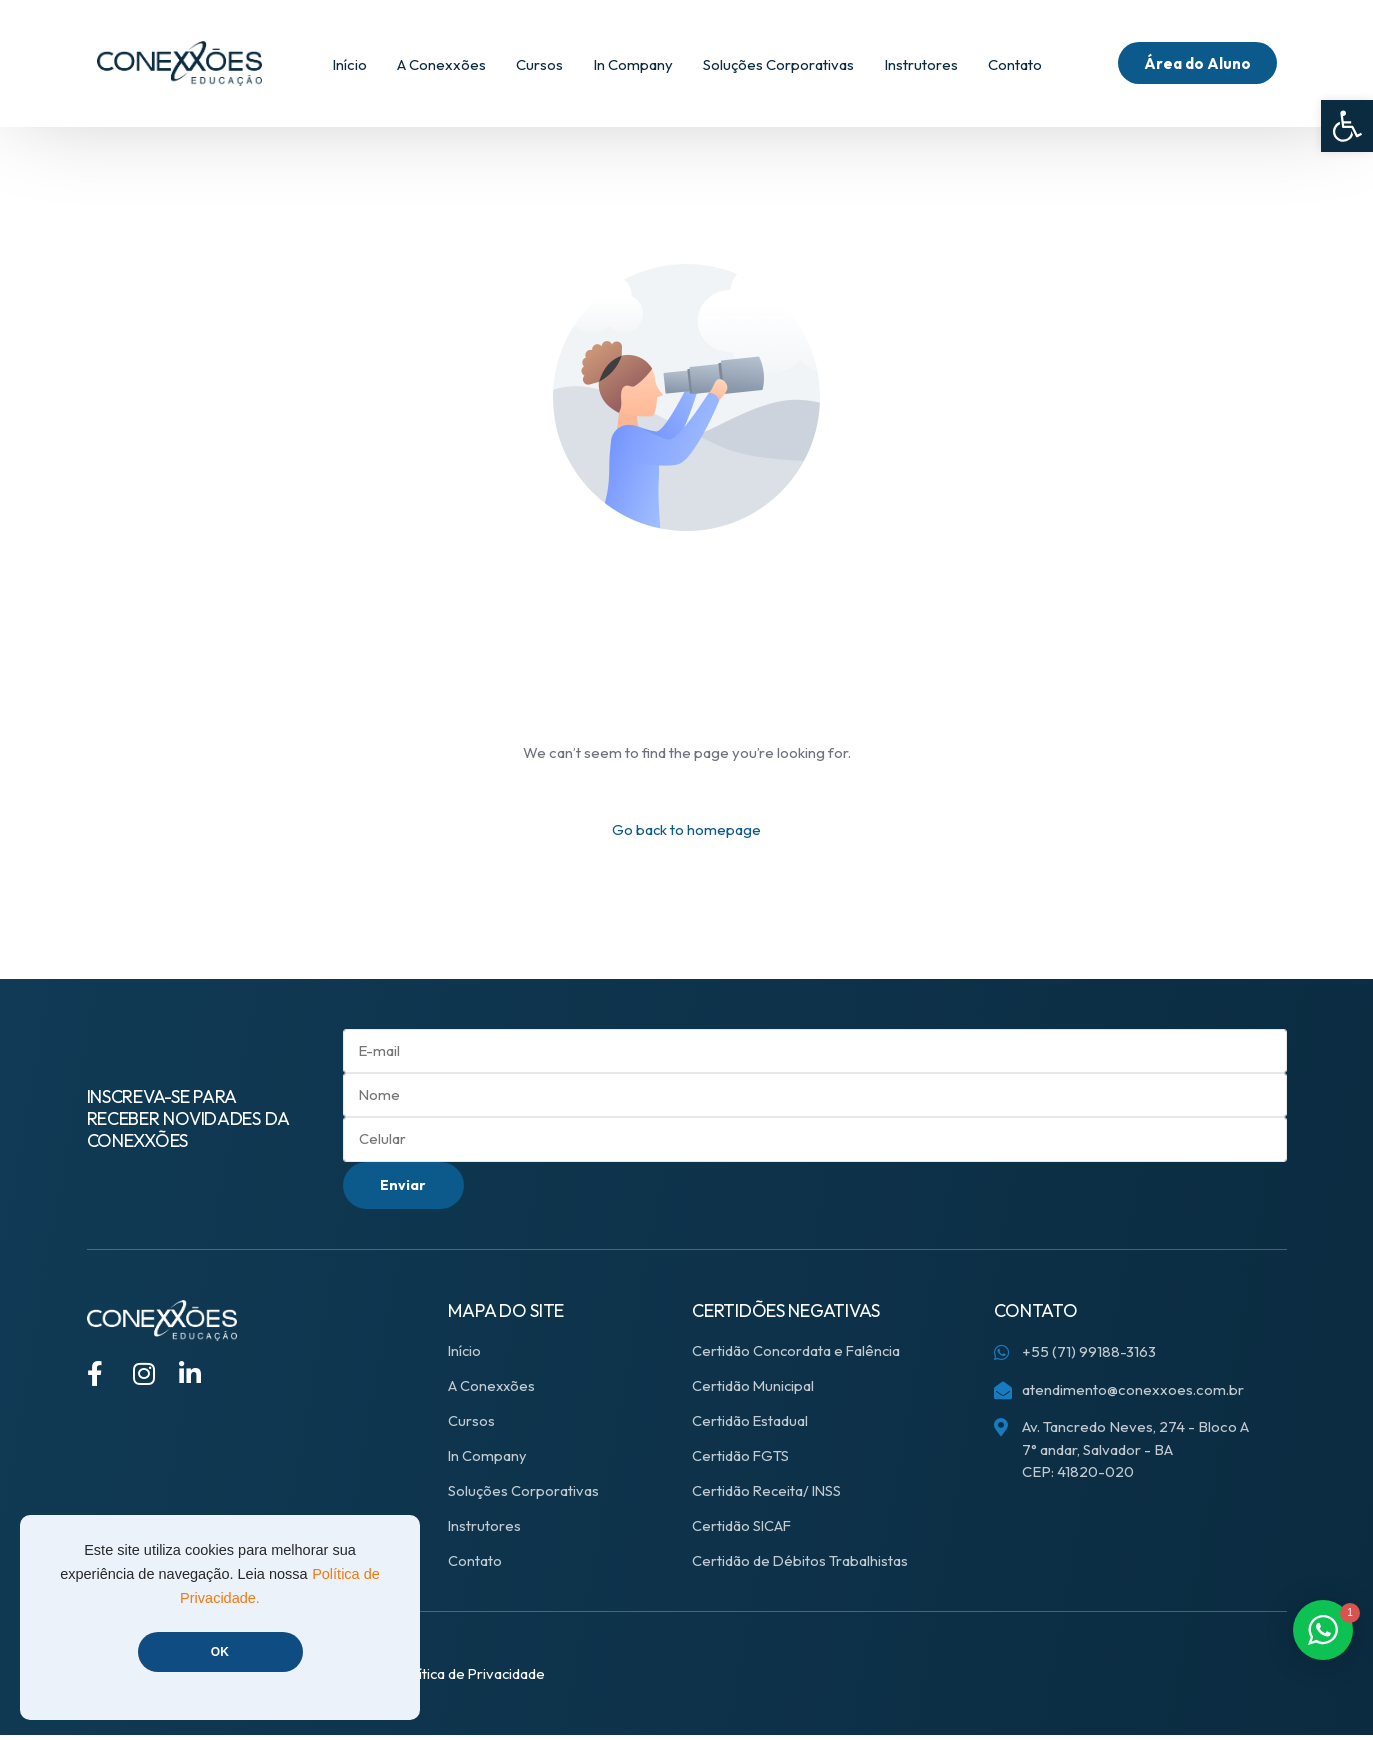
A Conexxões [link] (492, 1390)
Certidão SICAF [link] (742, 1530)
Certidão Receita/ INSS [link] (768, 1495)
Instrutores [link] (485, 1530)
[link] (1347, 126)
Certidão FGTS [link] (741, 1460)
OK (220, 1652)
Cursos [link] (471, 1425)
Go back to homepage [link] (687, 829)
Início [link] (465, 1355)
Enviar (406, 1188)
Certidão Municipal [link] (754, 1390)
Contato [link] (475, 1565)
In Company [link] (488, 1460)
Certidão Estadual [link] (750, 1425)
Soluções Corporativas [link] (523, 1495)
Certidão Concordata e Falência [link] (797, 1355)
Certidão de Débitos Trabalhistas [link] (800, 1565)
